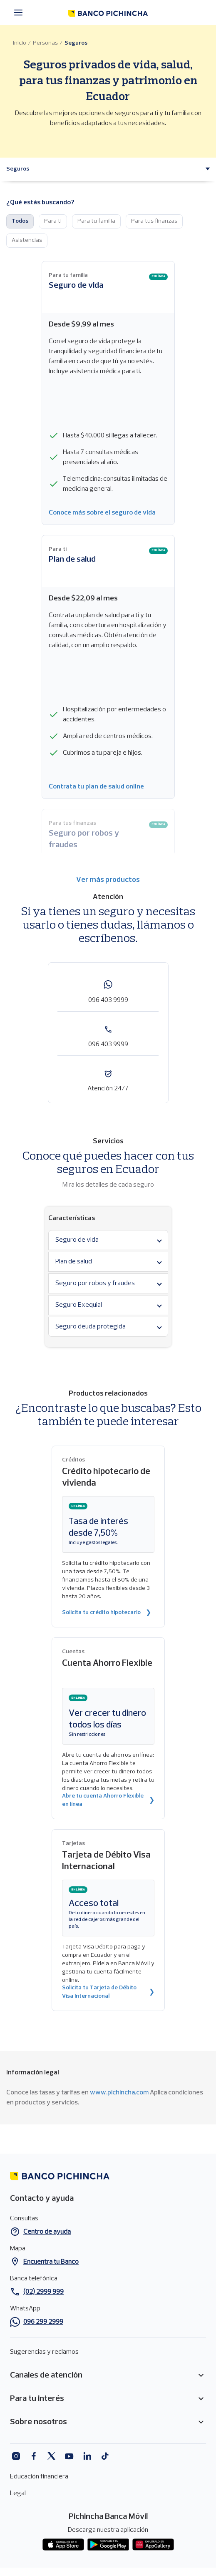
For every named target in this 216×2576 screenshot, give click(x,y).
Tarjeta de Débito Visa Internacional (106, 1861)
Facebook (33, 2456)
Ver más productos (108, 880)
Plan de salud (72, 559)
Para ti (53, 221)
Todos (20, 221)
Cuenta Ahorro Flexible (107, 1663)
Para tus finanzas (154, 221)
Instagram (15, 2456)
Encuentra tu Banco (51, 2262)
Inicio (19, 43)
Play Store (108, 2544)
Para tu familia (96, 221)
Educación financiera (39, 2476)
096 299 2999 (43, 2322)
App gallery (153, 2544)
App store (63, 2544)
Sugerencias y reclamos (44, 2352)
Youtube (69, 2456)
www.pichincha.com (119, 2092)
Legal (18, 2493)
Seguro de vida (76, 285)
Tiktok (105, 2456)
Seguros (76, 43)
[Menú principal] (21, 12)
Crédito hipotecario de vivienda (106, 1477)
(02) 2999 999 (43, 2292)
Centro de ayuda (47, 2232)
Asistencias (27, 240)
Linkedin (87, 2456)
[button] (17, 169)
